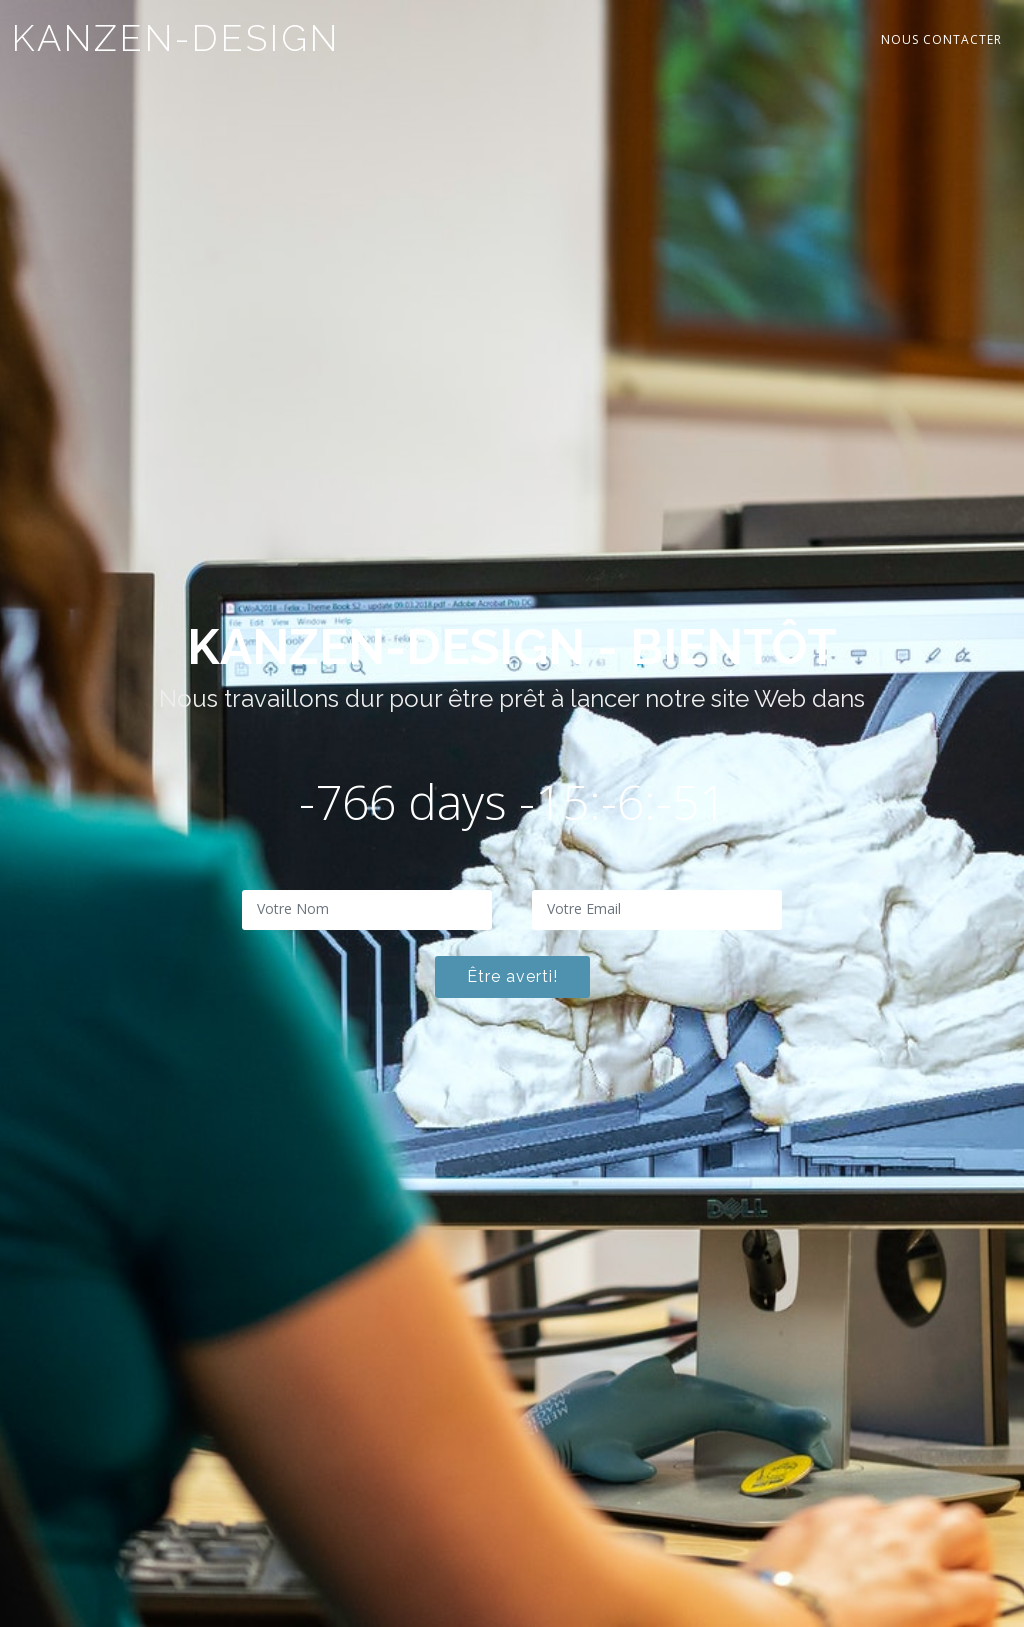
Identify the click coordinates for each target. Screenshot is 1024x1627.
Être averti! (512, 976)
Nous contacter (941, 39)
